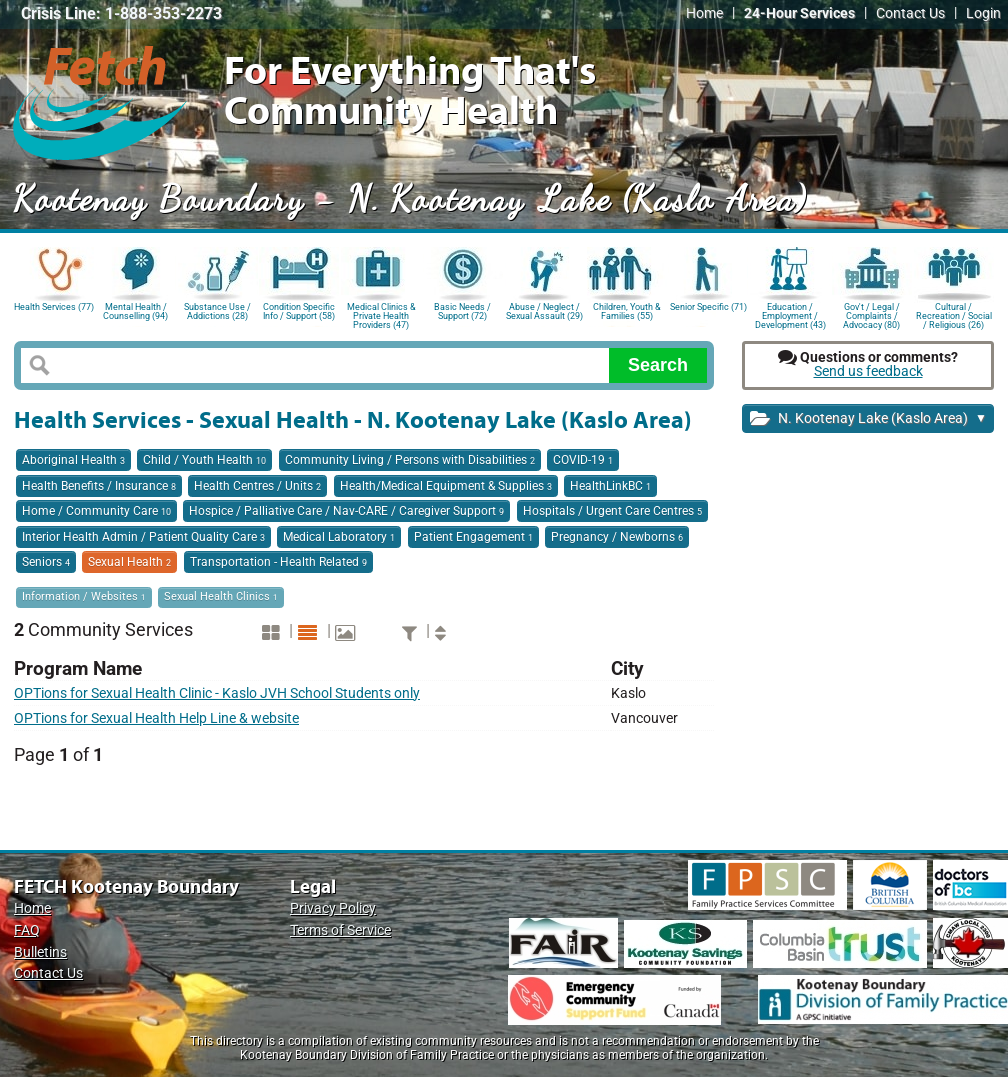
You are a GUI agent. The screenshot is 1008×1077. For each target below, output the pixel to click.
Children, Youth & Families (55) (627, 311)
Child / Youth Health (204, 460)
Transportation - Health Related (278, 562)
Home (704, 13)
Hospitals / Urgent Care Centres (612, 511)
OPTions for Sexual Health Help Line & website (156, 718)
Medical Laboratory (339, 537)
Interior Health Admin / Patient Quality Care (143, 537)
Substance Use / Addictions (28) (217, 311)
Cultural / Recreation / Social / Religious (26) (954, 314)
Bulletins (40, 952)
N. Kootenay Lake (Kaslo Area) (868, 419)
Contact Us (910, 13)
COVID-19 (583, 460)
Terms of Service (340, 930)
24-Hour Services (799, 13)
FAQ (27, 930)
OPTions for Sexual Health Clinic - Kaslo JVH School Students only (217, 693)
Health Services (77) (54, 307)
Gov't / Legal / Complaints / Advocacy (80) (871, 314)
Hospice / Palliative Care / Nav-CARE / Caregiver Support (346, 511)
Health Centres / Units (257, 486)
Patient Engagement (473, 537)
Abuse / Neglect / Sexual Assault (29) (544, 311)
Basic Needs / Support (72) (462, 311)
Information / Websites (84, 596)
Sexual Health (129, 562)
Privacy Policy (333, 908)
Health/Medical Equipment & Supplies (446, 486)
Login (983, 13)
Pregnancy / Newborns (617, 537)
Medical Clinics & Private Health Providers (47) (381, 314)
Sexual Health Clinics (221, 596)
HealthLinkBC (610, 486)
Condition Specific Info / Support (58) (299, 311)
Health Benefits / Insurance (99, 486)
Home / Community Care (96, 511)
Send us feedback (868, 371)
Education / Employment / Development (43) (790, 314)
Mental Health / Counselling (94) (135, 311)
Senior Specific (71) (708, 307)
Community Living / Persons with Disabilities (410, 460)
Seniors (46, 562)
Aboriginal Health (73, 460)
